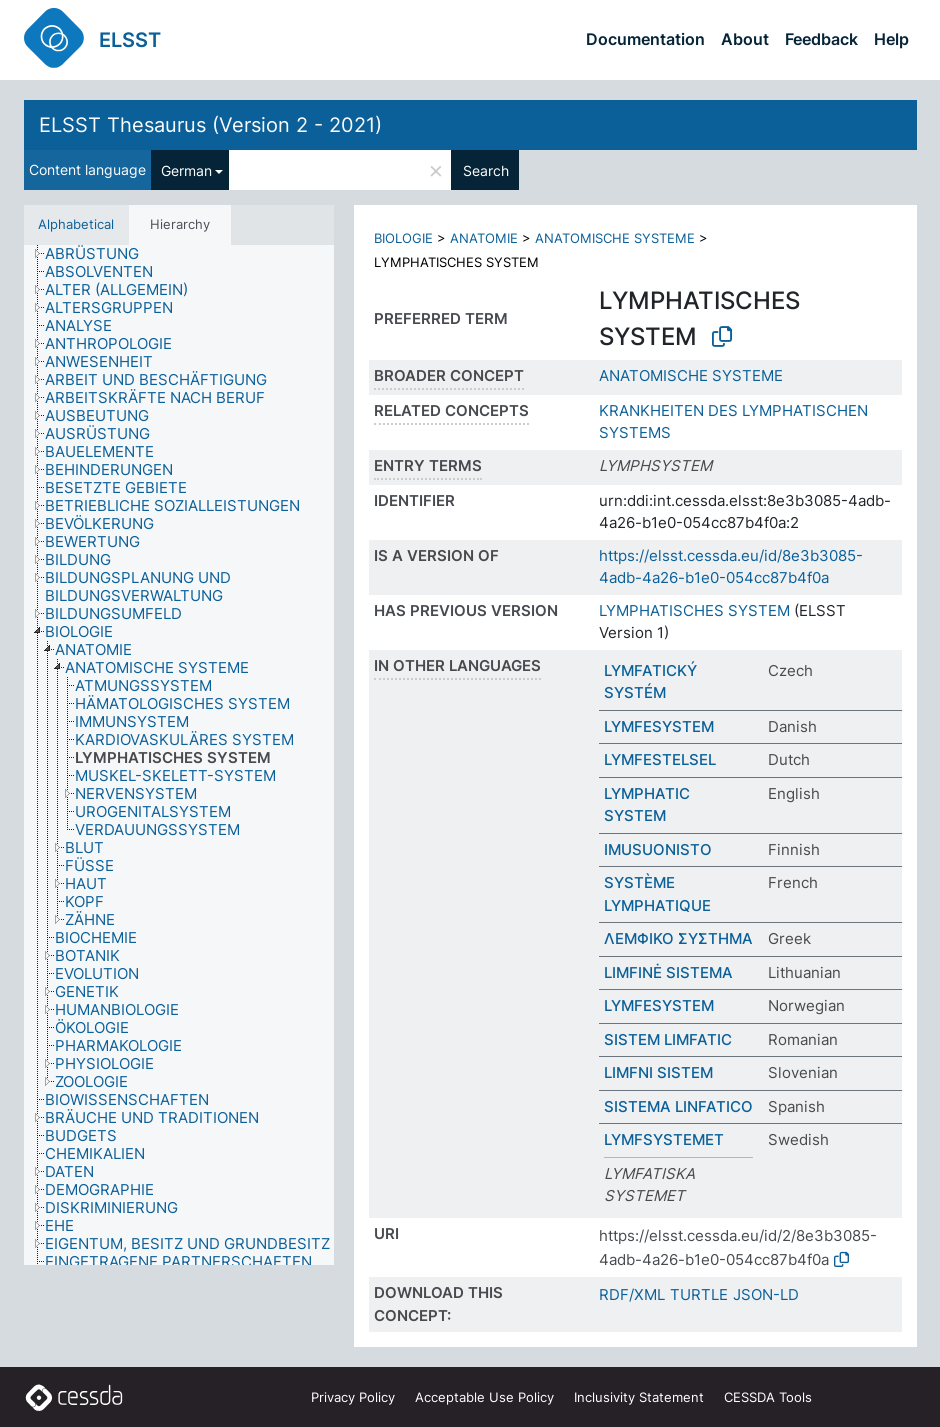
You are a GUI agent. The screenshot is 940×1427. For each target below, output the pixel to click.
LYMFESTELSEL (660, 759)
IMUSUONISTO (658, 849)
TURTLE (699, 1294)
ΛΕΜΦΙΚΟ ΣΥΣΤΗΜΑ (678, 938)
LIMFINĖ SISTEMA (668, 972)
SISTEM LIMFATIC (668, 1039)
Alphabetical (76, 224)
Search (486, 170)
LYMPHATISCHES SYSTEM (694, 610)
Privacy (353, 1397)
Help (891, 39)
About (745, 39)
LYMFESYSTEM (659, 726)
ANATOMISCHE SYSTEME (615, 238)
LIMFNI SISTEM (658, 1072)
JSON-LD (766, 1294)
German (186, 170)
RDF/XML (632, 1294)
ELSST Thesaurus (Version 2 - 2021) (210, 125)
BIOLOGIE (403, 238)
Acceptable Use (484, 1397)
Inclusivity (639, 1397)
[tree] (179, 755)
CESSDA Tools (768, 1397)
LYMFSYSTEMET (664, 1139)
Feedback (821, 39)
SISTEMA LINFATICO (678, 1106)
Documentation (645, 39)
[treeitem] (100, 254)
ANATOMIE (484, 238)
